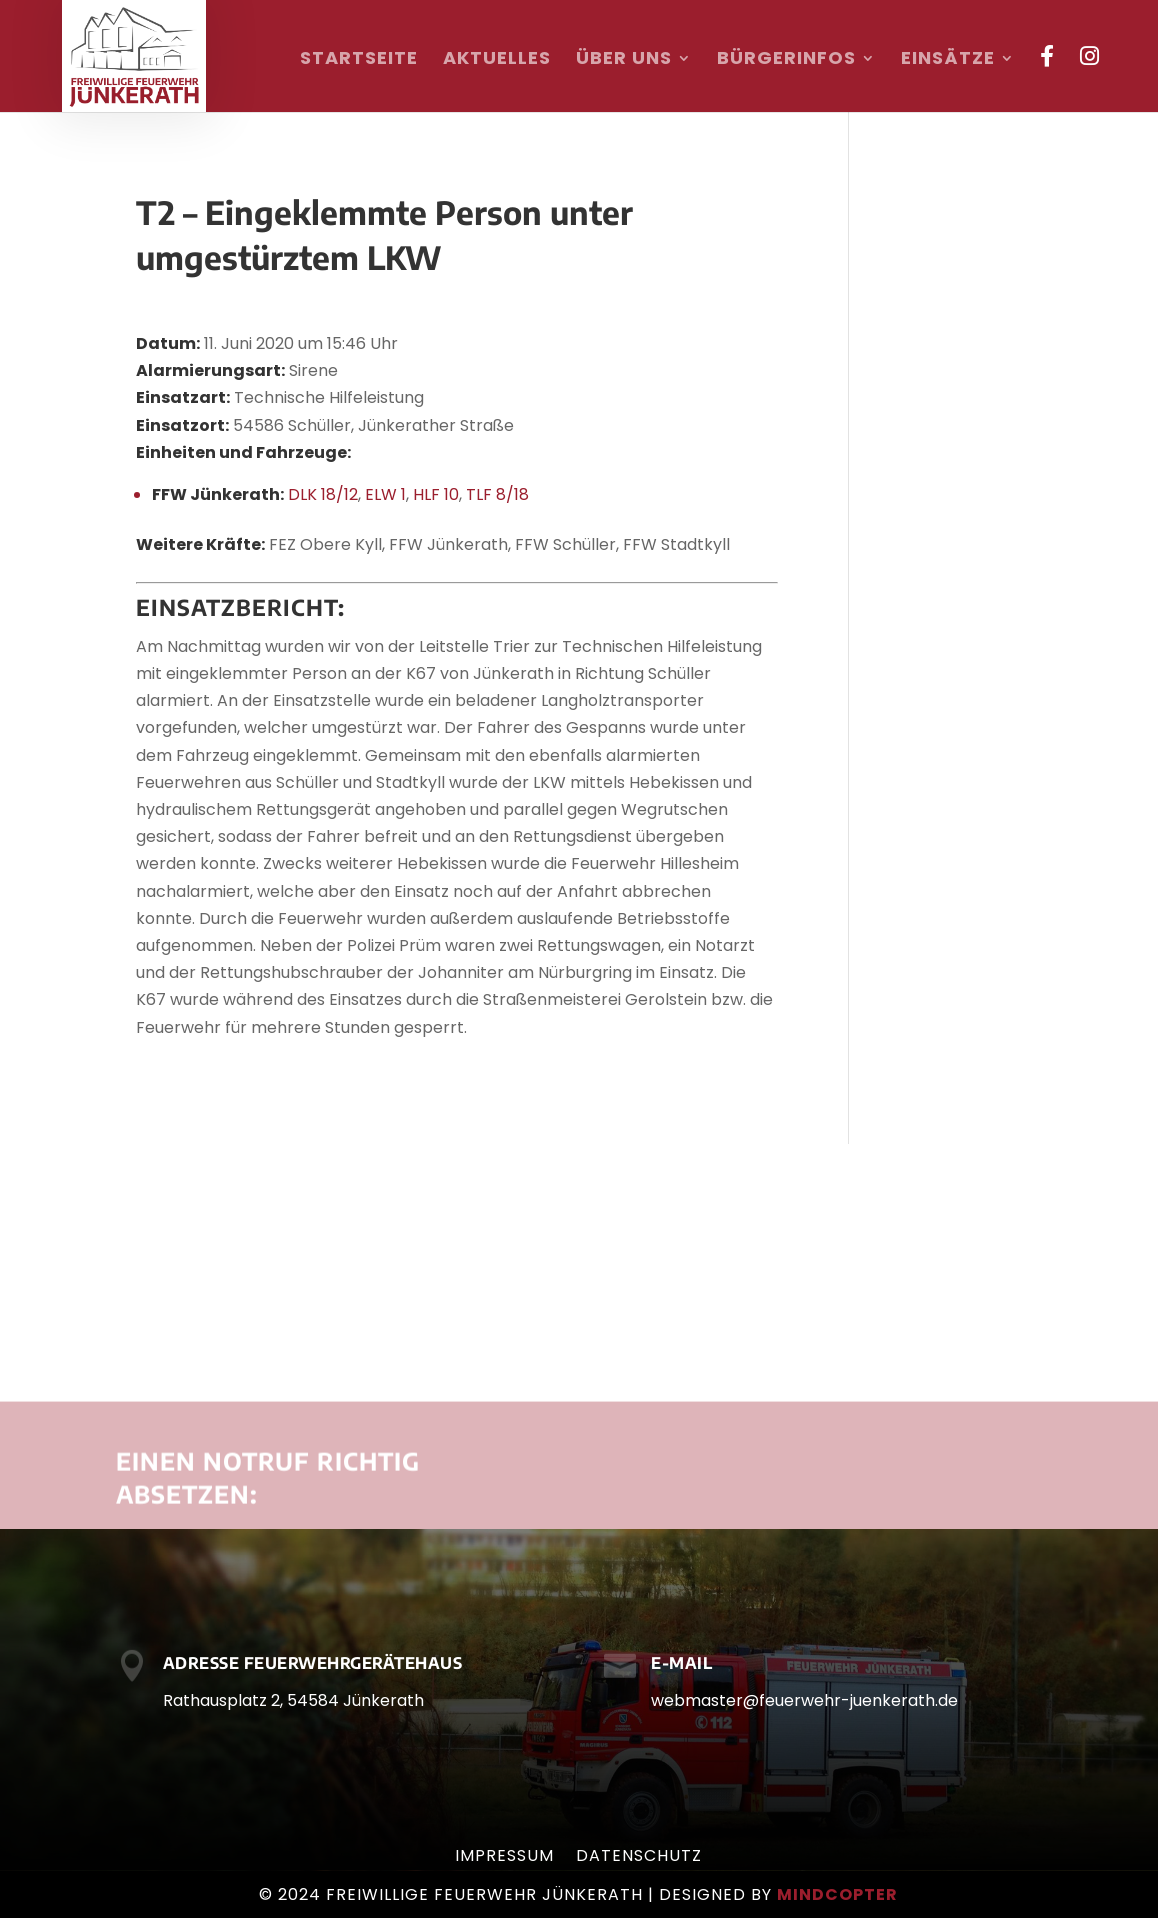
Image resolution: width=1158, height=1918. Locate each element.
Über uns (624, 60)
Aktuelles (497, 60)
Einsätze (948, 60)
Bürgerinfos (786, 60)
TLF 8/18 (497, 494)
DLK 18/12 (323, 494)
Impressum (504, 1858)
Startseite (359, 60)
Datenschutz (639, 1858)
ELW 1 (385, 494)
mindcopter (837, 1894)
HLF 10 (436, 494)
